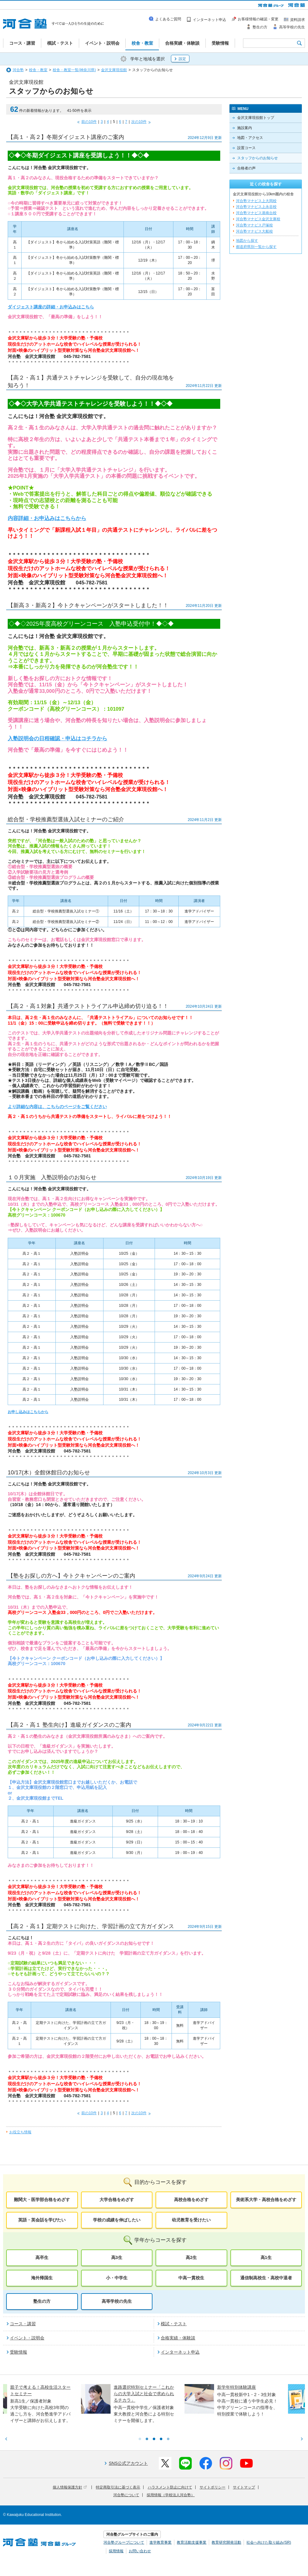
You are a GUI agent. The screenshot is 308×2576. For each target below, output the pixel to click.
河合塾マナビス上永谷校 (256, 207)
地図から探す (247, 240)
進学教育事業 (160, 2542)
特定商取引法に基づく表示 (118, 2487)
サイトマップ (244, 2487)
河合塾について (126, 2495)
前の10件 (88, 122)
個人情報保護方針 (70, 2487)
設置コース (246, 148)
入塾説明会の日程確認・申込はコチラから (57, 739)
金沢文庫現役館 (114, 70)
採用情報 (116, 2551)
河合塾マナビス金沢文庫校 (258, 219)
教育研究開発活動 (226, 2542)
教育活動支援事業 (191, 2542)
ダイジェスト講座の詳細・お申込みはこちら (51, 306)
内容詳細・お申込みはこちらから (47, 518)
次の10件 (138, 122)
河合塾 (18, 70)
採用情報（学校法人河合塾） (171, 2495)
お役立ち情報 (20, 2132)
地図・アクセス (250, 138)
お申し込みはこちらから (28, 1412)
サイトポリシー (212, 2487)
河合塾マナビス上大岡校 (256, 201)
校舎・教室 (38, 70)
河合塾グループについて (123, 2542)
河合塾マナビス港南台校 (256, 213)
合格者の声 (246, 168)
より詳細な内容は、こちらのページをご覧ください (57, 1106)
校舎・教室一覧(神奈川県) (74, 70)
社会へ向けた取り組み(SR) (268, 2542)
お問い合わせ (140, 2551)
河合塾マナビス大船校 (254, 231)
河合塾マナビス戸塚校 (254, 225)
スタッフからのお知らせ (257, 158)
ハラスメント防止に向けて (170, 2487)
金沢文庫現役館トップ (255, 118)
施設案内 (244, 128)
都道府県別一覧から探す (256, 247)
